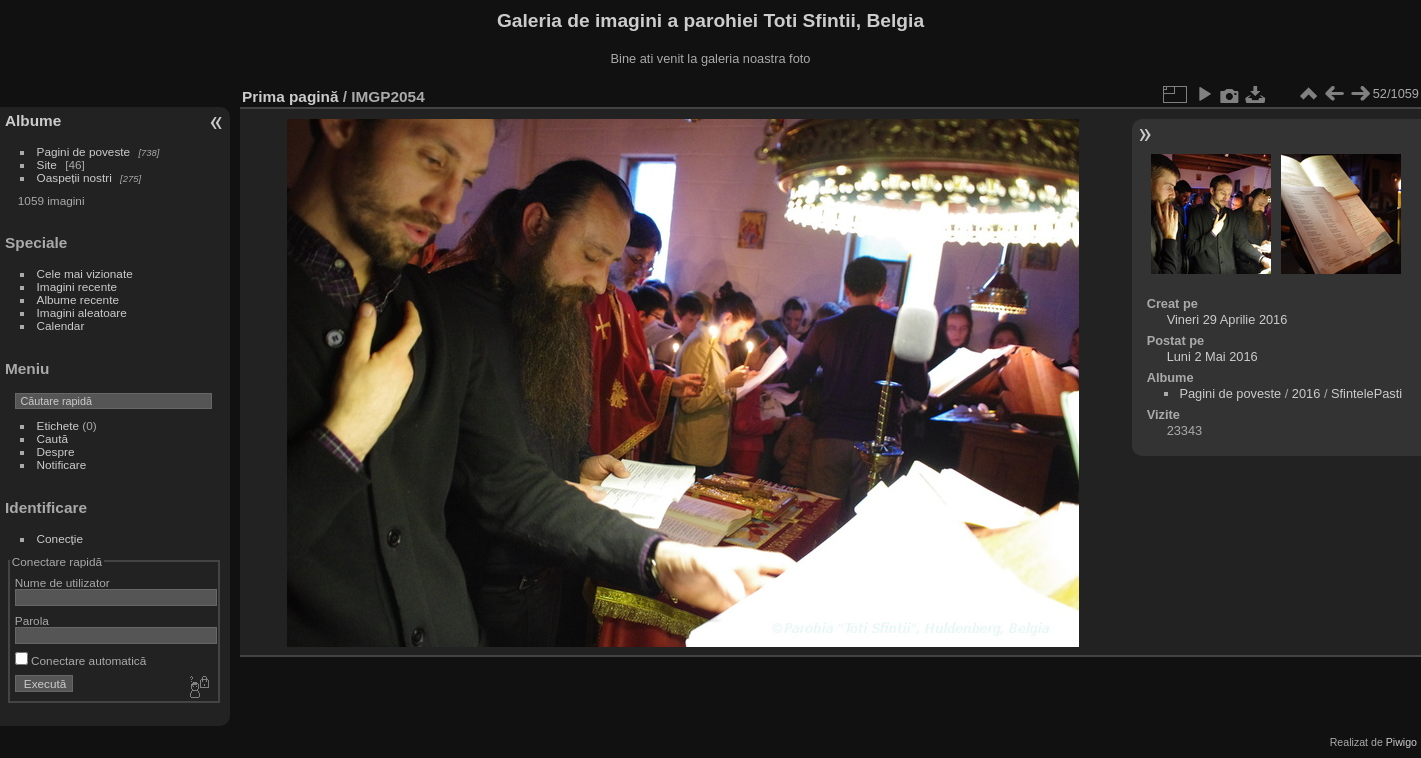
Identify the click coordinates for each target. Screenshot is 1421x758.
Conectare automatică (80, 660)
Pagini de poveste (84, 151)
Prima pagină (290, 96)
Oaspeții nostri (74, 177)
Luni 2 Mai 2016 (1212, 356)
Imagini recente (77, 286)
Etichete (58, 425)
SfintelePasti (1366, 393)
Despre (56, 451)
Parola (32, 620)
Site (47, 164)
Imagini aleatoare (82, 312)
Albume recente (78, 299)
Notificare (62, 464)
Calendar (61, 325)
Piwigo (1401, 742)
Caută (52, 438)
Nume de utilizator (62, 582)
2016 (1306, 393)
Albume (33, 120)
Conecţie (60, 538)
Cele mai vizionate (85, 273)
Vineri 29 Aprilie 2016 (1227, 319)
